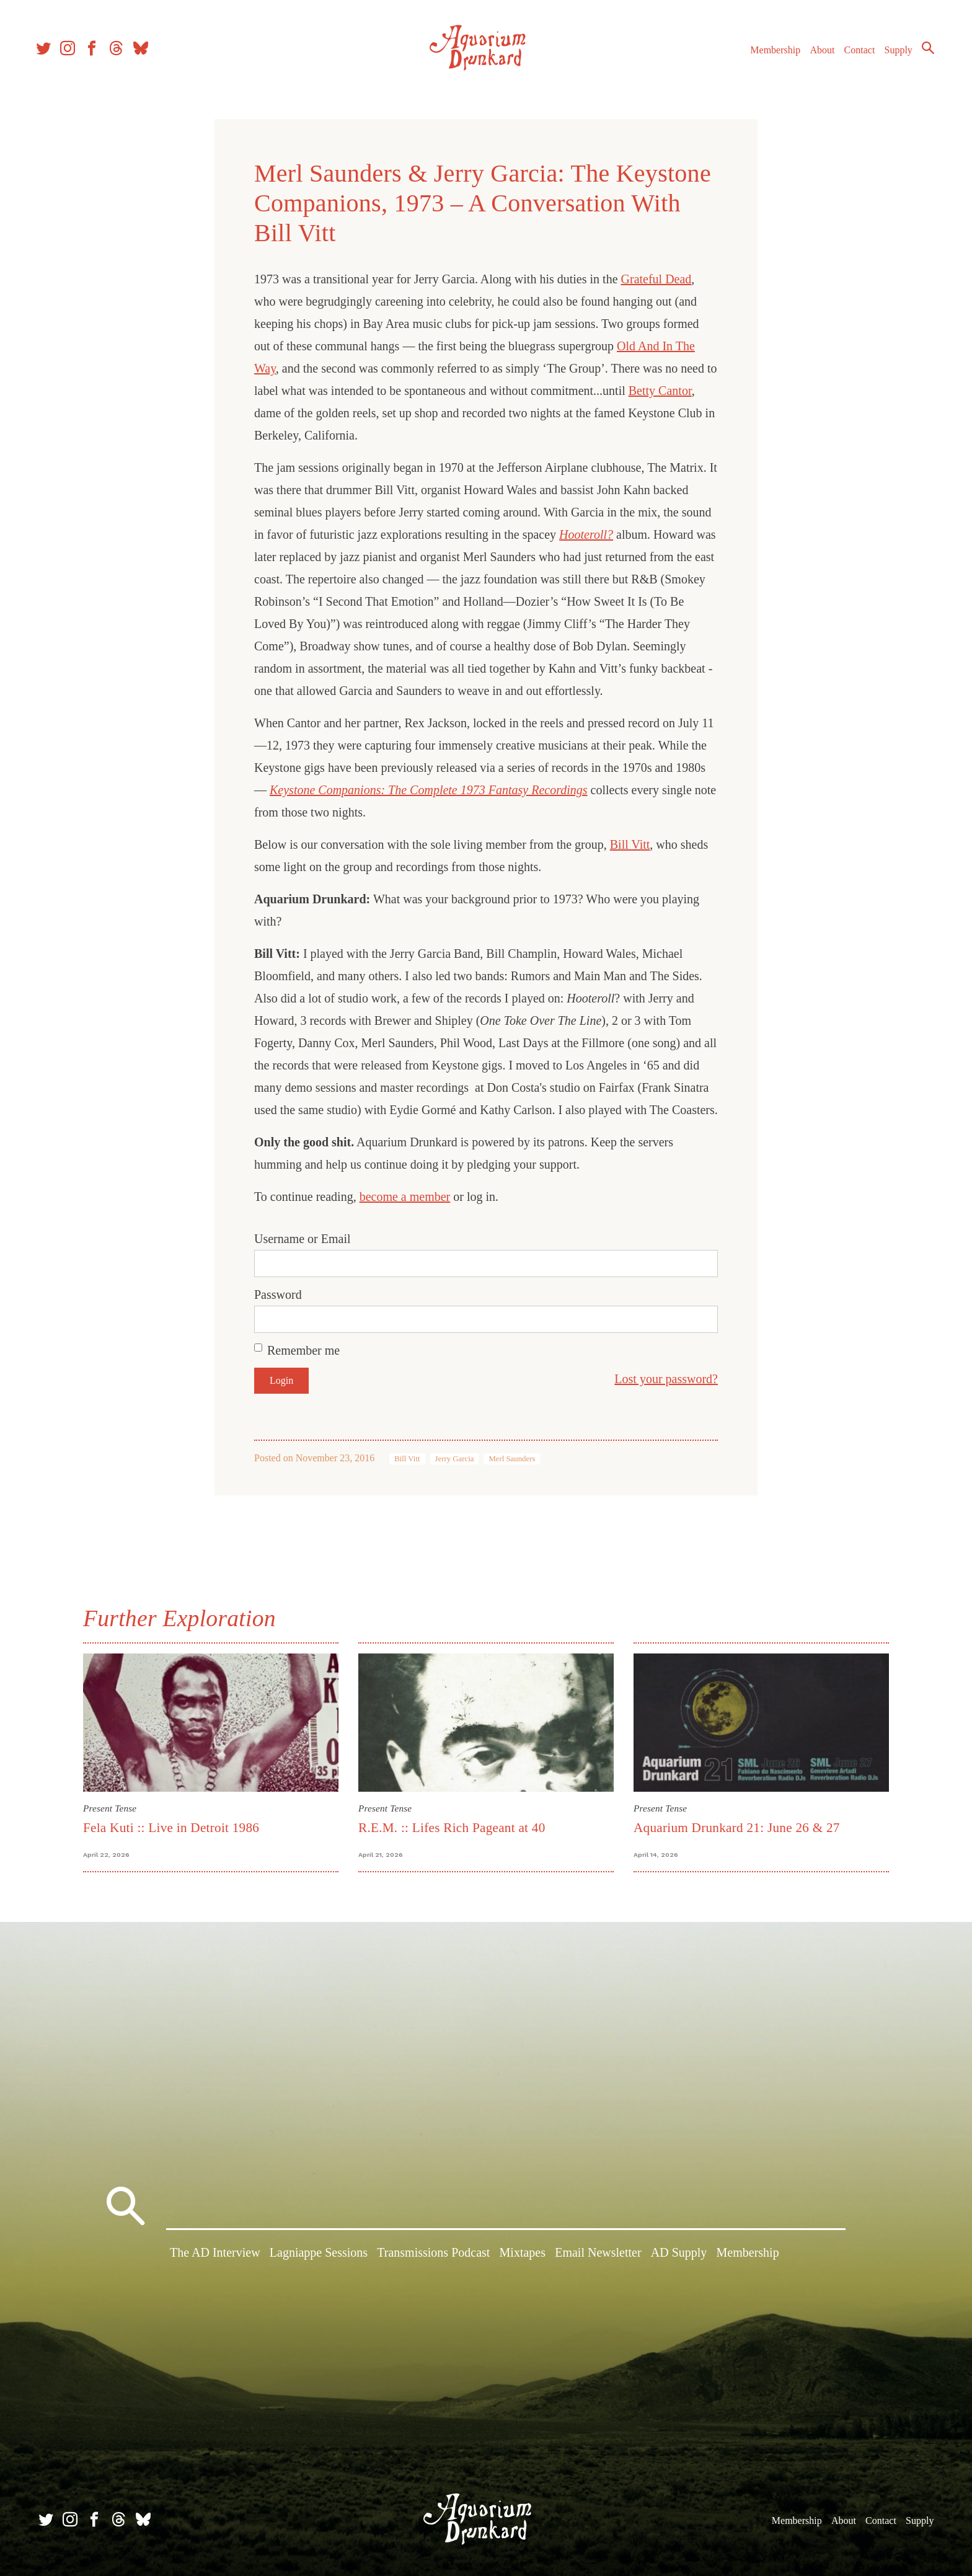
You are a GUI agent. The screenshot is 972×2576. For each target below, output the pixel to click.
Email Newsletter (598, 2255)
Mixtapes (523, 2255)
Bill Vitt (630, 844)
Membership (769, 55)
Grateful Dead (656, 279)
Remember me (303, 1350)
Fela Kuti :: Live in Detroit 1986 (171, 1827)
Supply (893, 55)
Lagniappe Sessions (319, 2255)
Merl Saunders (511, 1458)
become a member (405, 1196)
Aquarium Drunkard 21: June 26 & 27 (737, 1827)
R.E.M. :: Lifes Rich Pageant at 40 (452, 1827)
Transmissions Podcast (433, 2255)
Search (922, 52)
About (816, 55)
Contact (854, 55)
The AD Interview (215, 2255)
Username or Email (302, 1239)
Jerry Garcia (454, 1458)
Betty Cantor (660, 390)
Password (278, 1294)
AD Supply (679, 2255)
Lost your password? (666, 1379)
